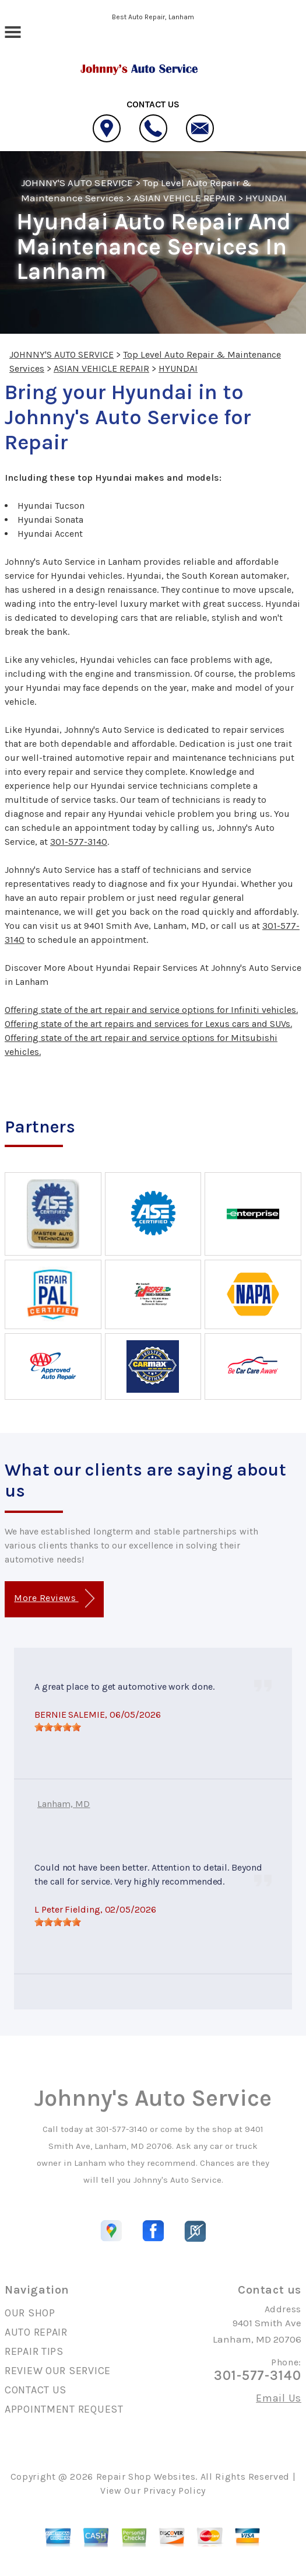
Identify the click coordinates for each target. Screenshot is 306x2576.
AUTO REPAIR (36, 2332)
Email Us (278, 2398)
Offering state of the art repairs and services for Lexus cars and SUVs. (148, 1023)
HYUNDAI (266, 198)
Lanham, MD (63, 1803)
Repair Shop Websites (146, 2476)
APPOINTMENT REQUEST (64, 2409)
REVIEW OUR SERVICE (58, 2370)
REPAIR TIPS (34, 2351)
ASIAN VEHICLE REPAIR (184, 198)
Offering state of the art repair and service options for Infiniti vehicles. (151, 1009)
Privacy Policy (174, 2490)
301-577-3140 (78, 841)
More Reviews (54, 1598)
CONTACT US (35, 2389)
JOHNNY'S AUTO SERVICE (77, 182)
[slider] (57, 1727)
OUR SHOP (30, 2312)
